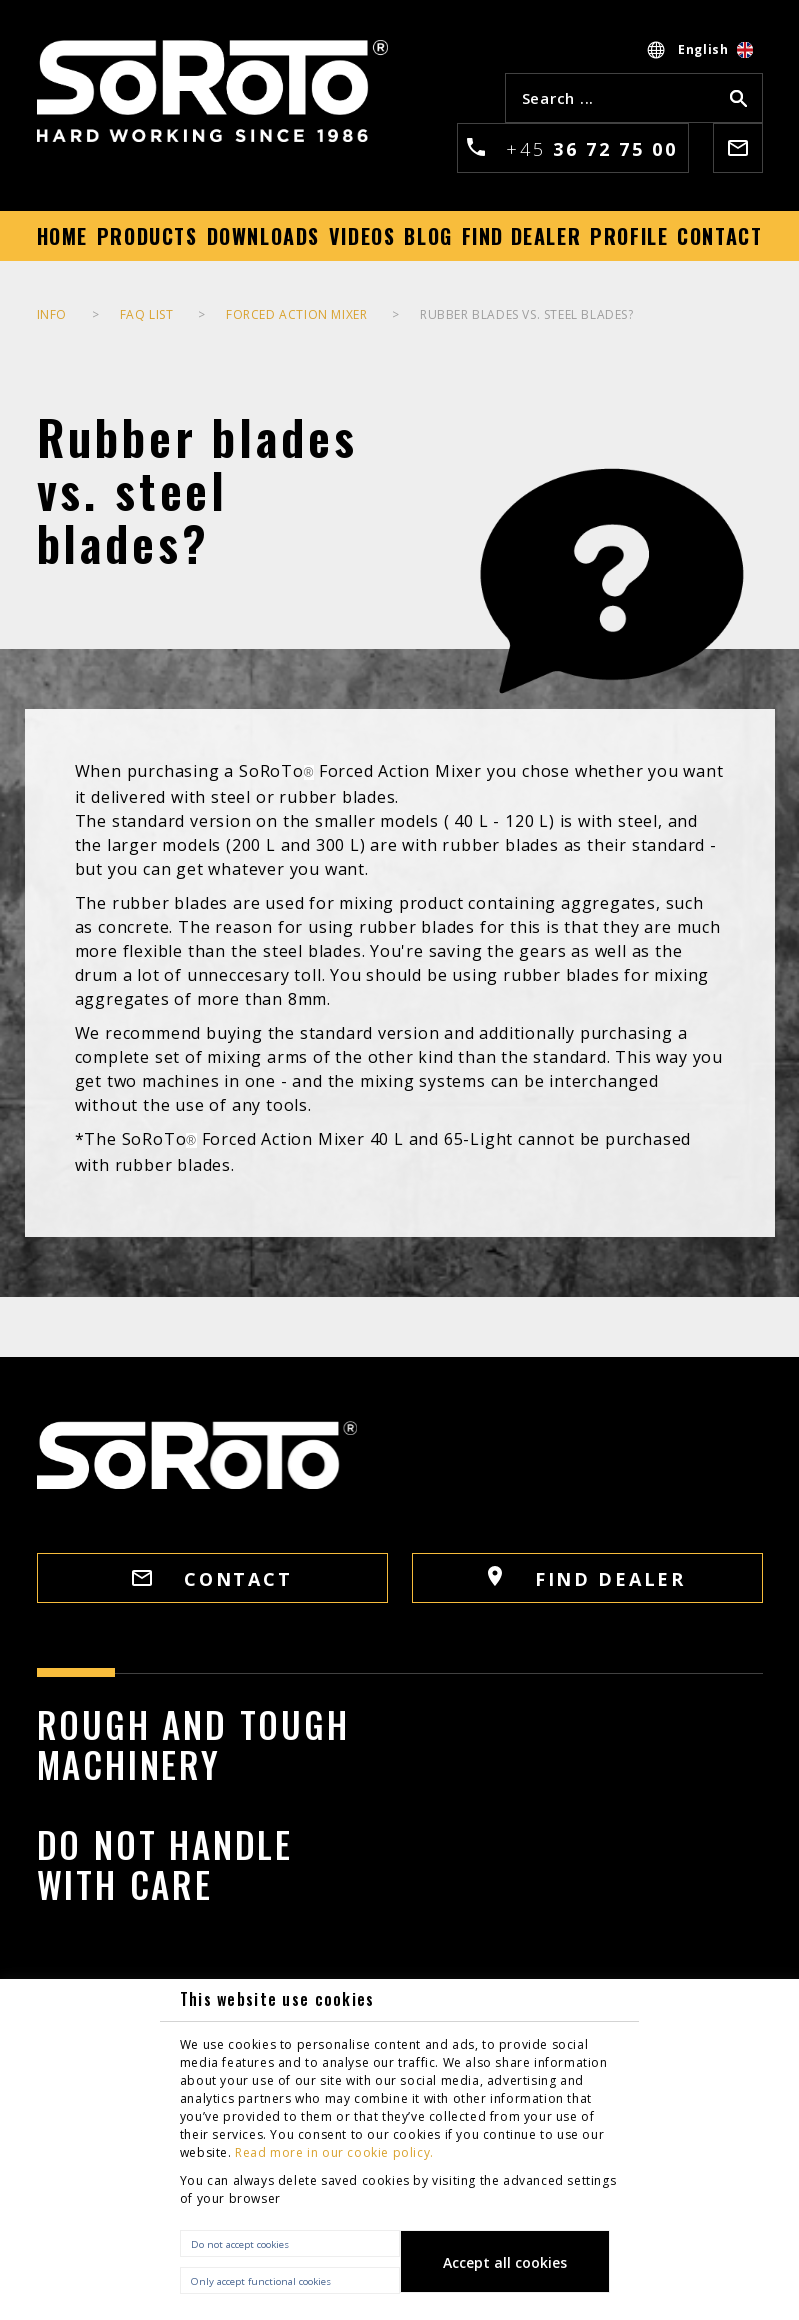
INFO (52, 314)
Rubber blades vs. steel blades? (527, 314)
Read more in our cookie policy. (334, 2152)
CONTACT (212, 1579)
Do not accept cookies (240, 2244)
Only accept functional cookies (261, 2281)
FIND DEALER (586, 1578)
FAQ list (147, 314)
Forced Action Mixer (296, 314)
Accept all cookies (505, 2262)
